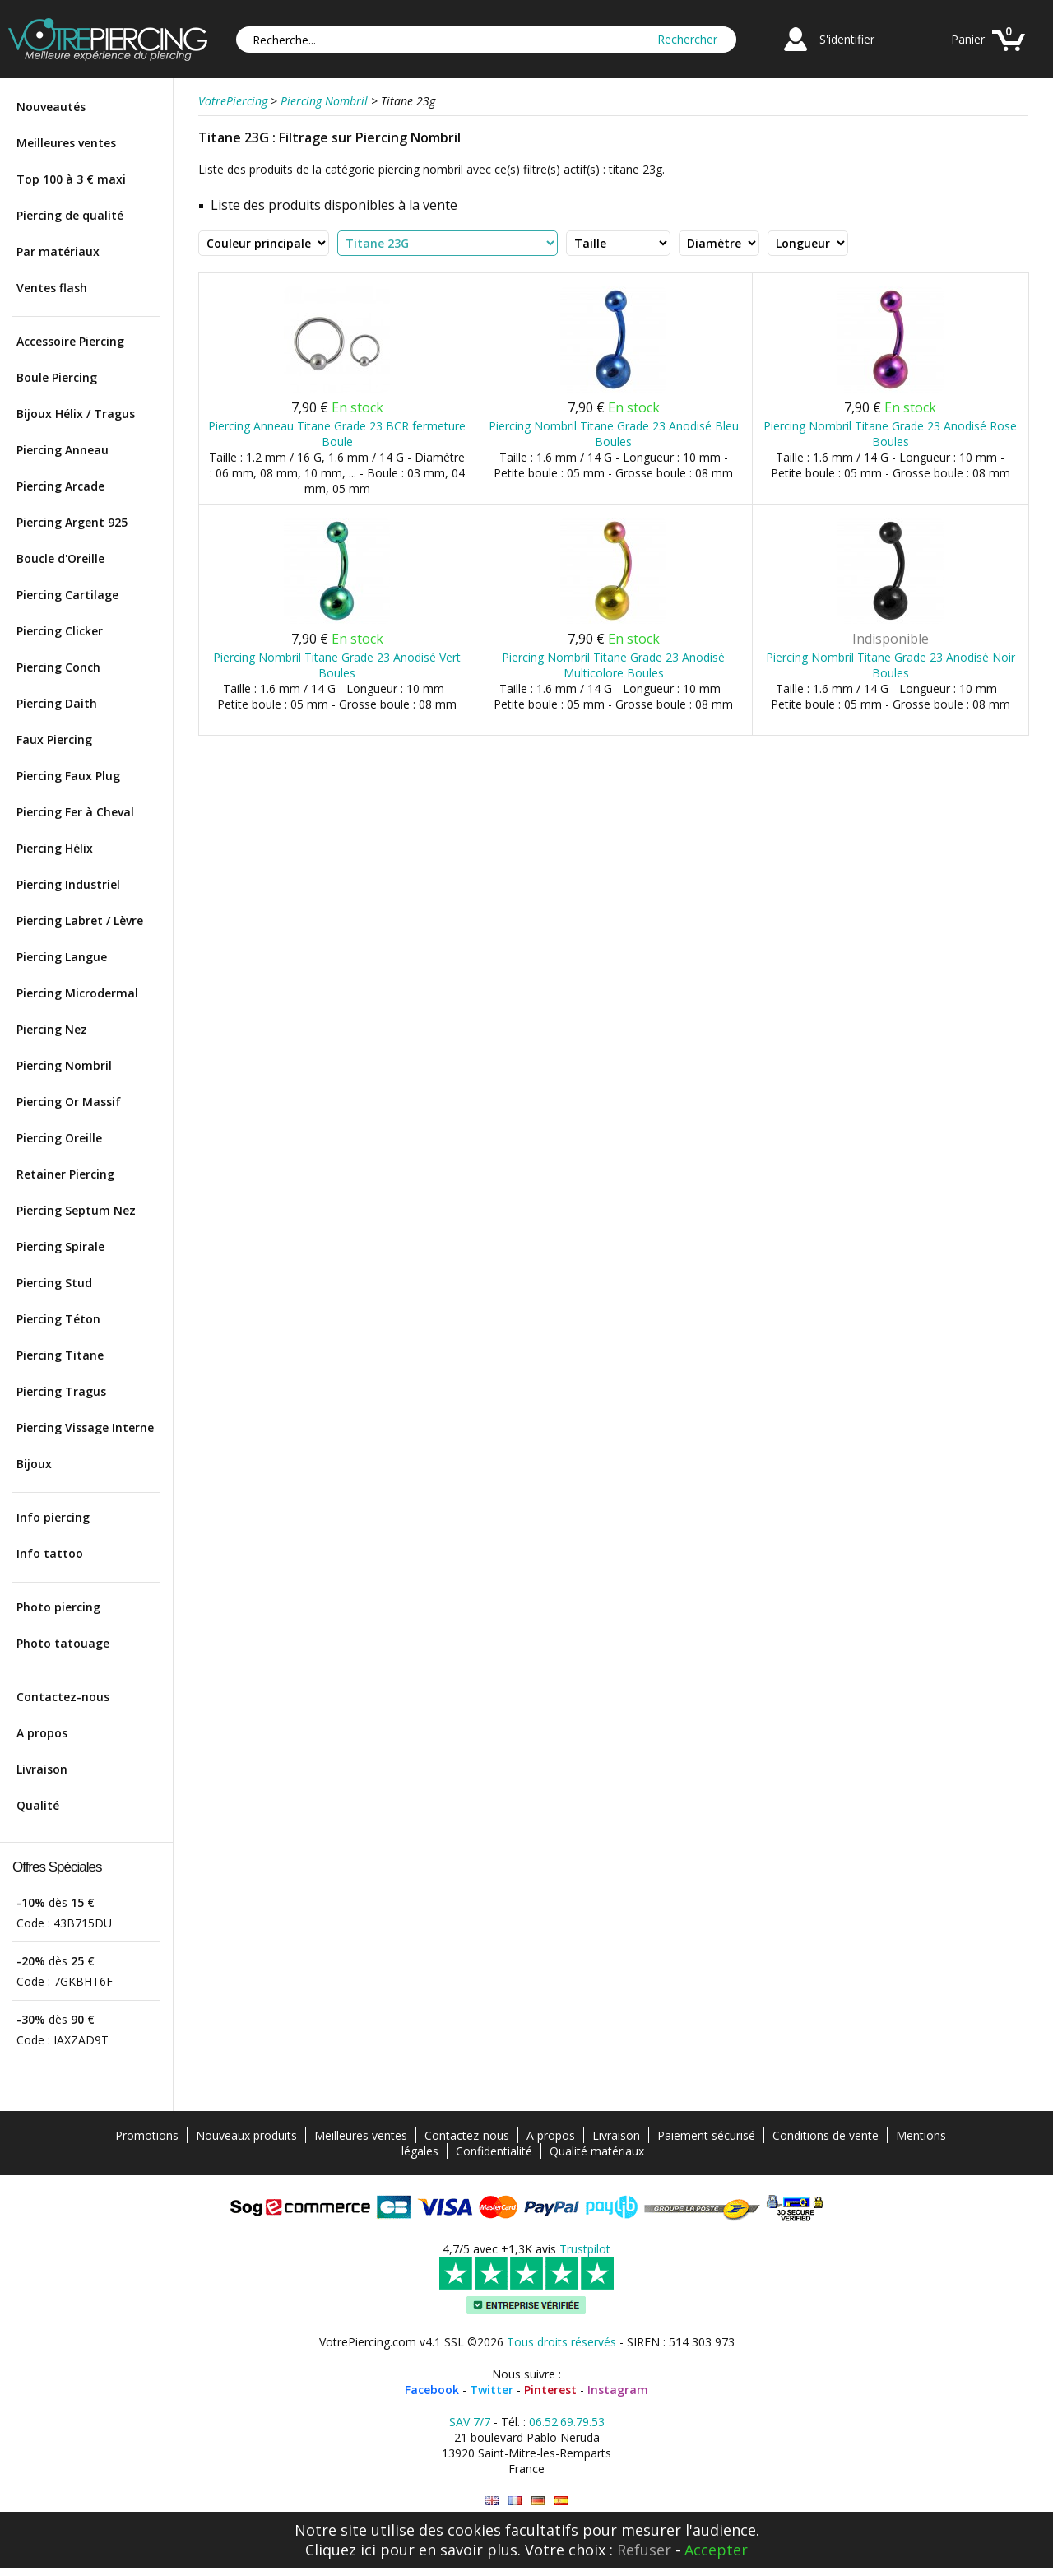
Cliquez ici (340, 2550)
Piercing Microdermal (77, 993)
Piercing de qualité (69, 215)
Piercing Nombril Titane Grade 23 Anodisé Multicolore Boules (613, 665)
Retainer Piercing (65, 1174)
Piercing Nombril (64, 1065)
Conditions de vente (825, 2135)
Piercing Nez (51, 1029)
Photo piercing (58, 1607)
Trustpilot (584, 2249)
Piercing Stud (54, 1282)
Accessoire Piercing (70, 341)
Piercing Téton (58, 1319)
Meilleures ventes (66, 143)
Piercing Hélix (54, 848)
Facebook (432, 2389)
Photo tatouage (62, 1643)
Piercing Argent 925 (72, 522)
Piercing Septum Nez (76, 1210)
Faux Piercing (54, 739)
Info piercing (53, 1517)
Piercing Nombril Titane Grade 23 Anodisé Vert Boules (337, 665)
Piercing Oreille (59, 1138)
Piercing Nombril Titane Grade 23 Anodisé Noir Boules (890, 665)
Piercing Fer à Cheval (75, 812)
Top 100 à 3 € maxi (71, 179)
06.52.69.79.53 (567, 2422)
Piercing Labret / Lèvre (79, 920)
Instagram (617, 2389)
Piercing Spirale (60, 1246)
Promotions (147, 2135)
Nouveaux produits (246, 2135)
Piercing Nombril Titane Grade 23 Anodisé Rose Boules (890, 433)
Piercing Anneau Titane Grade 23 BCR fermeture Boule (337, 433)
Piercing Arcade (60, 486)
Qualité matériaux (597, 2151)
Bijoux (34, 1464)
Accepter (716, 2550)
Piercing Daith (56, 703)
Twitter (491, 2389)
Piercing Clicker (59, 631)
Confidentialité (494, 2151)
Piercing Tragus (61, 1391)
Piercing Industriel (68, 884)
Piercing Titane (60, 1355)
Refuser (644, 2550)
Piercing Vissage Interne (85, 1427)
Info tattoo (49, 1553)
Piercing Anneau (62, 450)
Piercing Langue (61, 957)
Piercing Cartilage (67, 594)
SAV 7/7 (469, 2422)
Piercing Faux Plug (68, 775)
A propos (41, 1733)
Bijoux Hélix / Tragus (75, 413)
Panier (968, 39)
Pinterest (550, 2389)
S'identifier (846, 39)
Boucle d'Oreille (60, 558)
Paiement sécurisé (706, 2135)
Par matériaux (58, 251)
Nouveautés (51, 106)
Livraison (41, 1769)
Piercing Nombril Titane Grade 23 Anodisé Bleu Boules (614, 433)
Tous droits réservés (561, 2342)
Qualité (37, 1805)
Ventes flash (51, 287)
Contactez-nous (62, 1696)
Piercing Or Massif (68, 1101)
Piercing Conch (58, 667)
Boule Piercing (56, 377)
